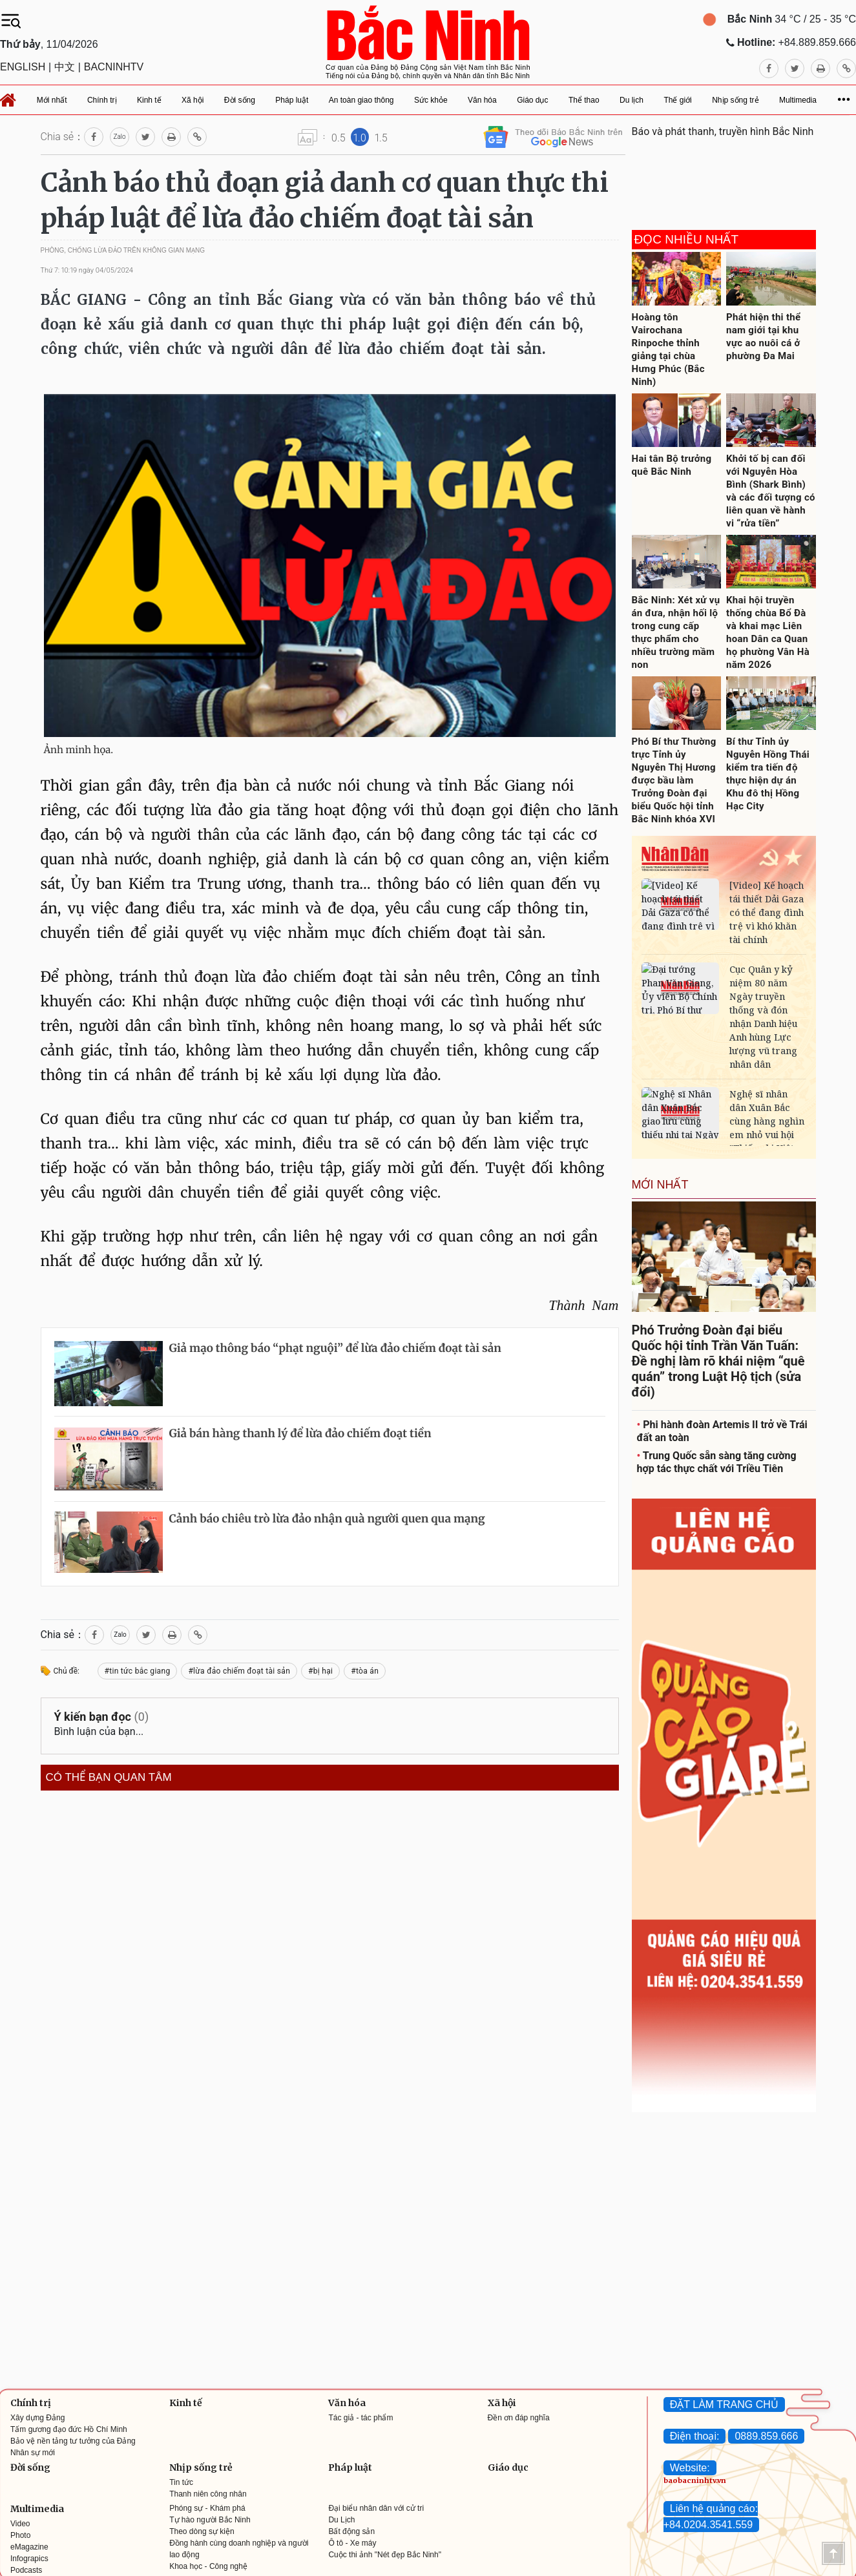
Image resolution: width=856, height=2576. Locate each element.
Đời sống (30, 2467)
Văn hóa (347, 2403)
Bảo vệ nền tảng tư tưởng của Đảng (73, 2441)
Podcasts (26, 2570)
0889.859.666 (766, 2436)
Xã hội (502, 2403)
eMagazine (29, 2546)
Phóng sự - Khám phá (207, 2508)
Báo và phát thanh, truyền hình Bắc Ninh (723, 131)
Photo (20, 2535)
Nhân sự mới (32, 2452)
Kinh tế (185, 2403)
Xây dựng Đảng (37, 2417)
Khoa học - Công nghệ (208, 2566)
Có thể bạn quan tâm (109, 1777)
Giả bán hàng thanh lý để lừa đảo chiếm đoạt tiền (300, 1433)
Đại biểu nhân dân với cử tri (376, 2508)
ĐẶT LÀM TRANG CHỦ (724, 2404)
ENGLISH (22, 67)
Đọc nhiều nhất (686, 239)
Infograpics (29, 2558)
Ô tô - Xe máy (352, 2543)
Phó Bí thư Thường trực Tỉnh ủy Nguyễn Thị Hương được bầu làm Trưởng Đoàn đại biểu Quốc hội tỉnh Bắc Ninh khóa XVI (674, 780)
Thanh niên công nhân (207, 2493)
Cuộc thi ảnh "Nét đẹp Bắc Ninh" (384, 2554)
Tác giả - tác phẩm (360, 2417)
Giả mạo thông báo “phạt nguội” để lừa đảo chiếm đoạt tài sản (335, 1348)
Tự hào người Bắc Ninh (209, 2519)
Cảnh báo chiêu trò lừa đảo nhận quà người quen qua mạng (327, 1518)
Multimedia (37, 2509)
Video (20, 2523)
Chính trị (30, 2403)
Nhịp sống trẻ (201, 2467)
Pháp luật (350, 2467)
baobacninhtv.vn (694, 2480)
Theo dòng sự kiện (201, 2531)
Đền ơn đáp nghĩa (519, 2417)
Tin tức (181, 2482)
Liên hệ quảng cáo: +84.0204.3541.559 (710, 2516)
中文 (64, 67)
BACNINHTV (113, 67)
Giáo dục (508, 2467)
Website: (690, 2467)
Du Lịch (341, 2519)
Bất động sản (351, 2531)
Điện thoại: (695, 2436)
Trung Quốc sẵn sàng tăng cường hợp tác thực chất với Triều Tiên (717, 1462)
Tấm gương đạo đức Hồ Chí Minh (68, 2429)
